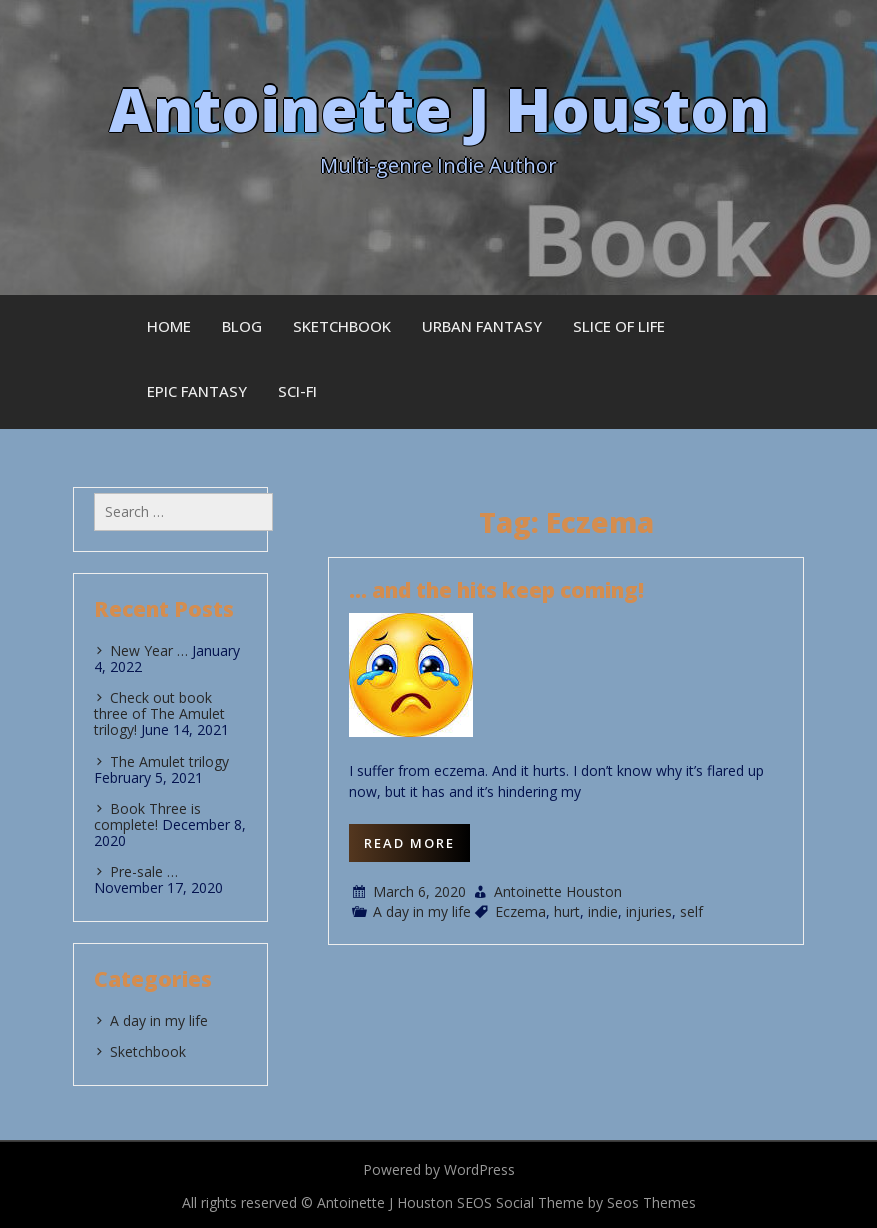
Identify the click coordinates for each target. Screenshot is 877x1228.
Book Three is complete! (147, 816)
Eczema (520, 911)
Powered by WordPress (439, 1169)
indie (603, 911)
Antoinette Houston (558, 891)
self (691, 911)
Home (169, 326)
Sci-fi (297, 391)
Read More (409, 843)
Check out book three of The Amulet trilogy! (159, 713)
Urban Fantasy (482, 326)
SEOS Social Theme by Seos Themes (576, 1202)
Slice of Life (619, 326)
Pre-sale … (144, 871)
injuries (649, 911)
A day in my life (422, 911)
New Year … (149, 650)
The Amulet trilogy (169, 761)
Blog (242, 326)
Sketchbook (342, 326)
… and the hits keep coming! (496, 590)
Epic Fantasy (197, 391)
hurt (567, 911)
